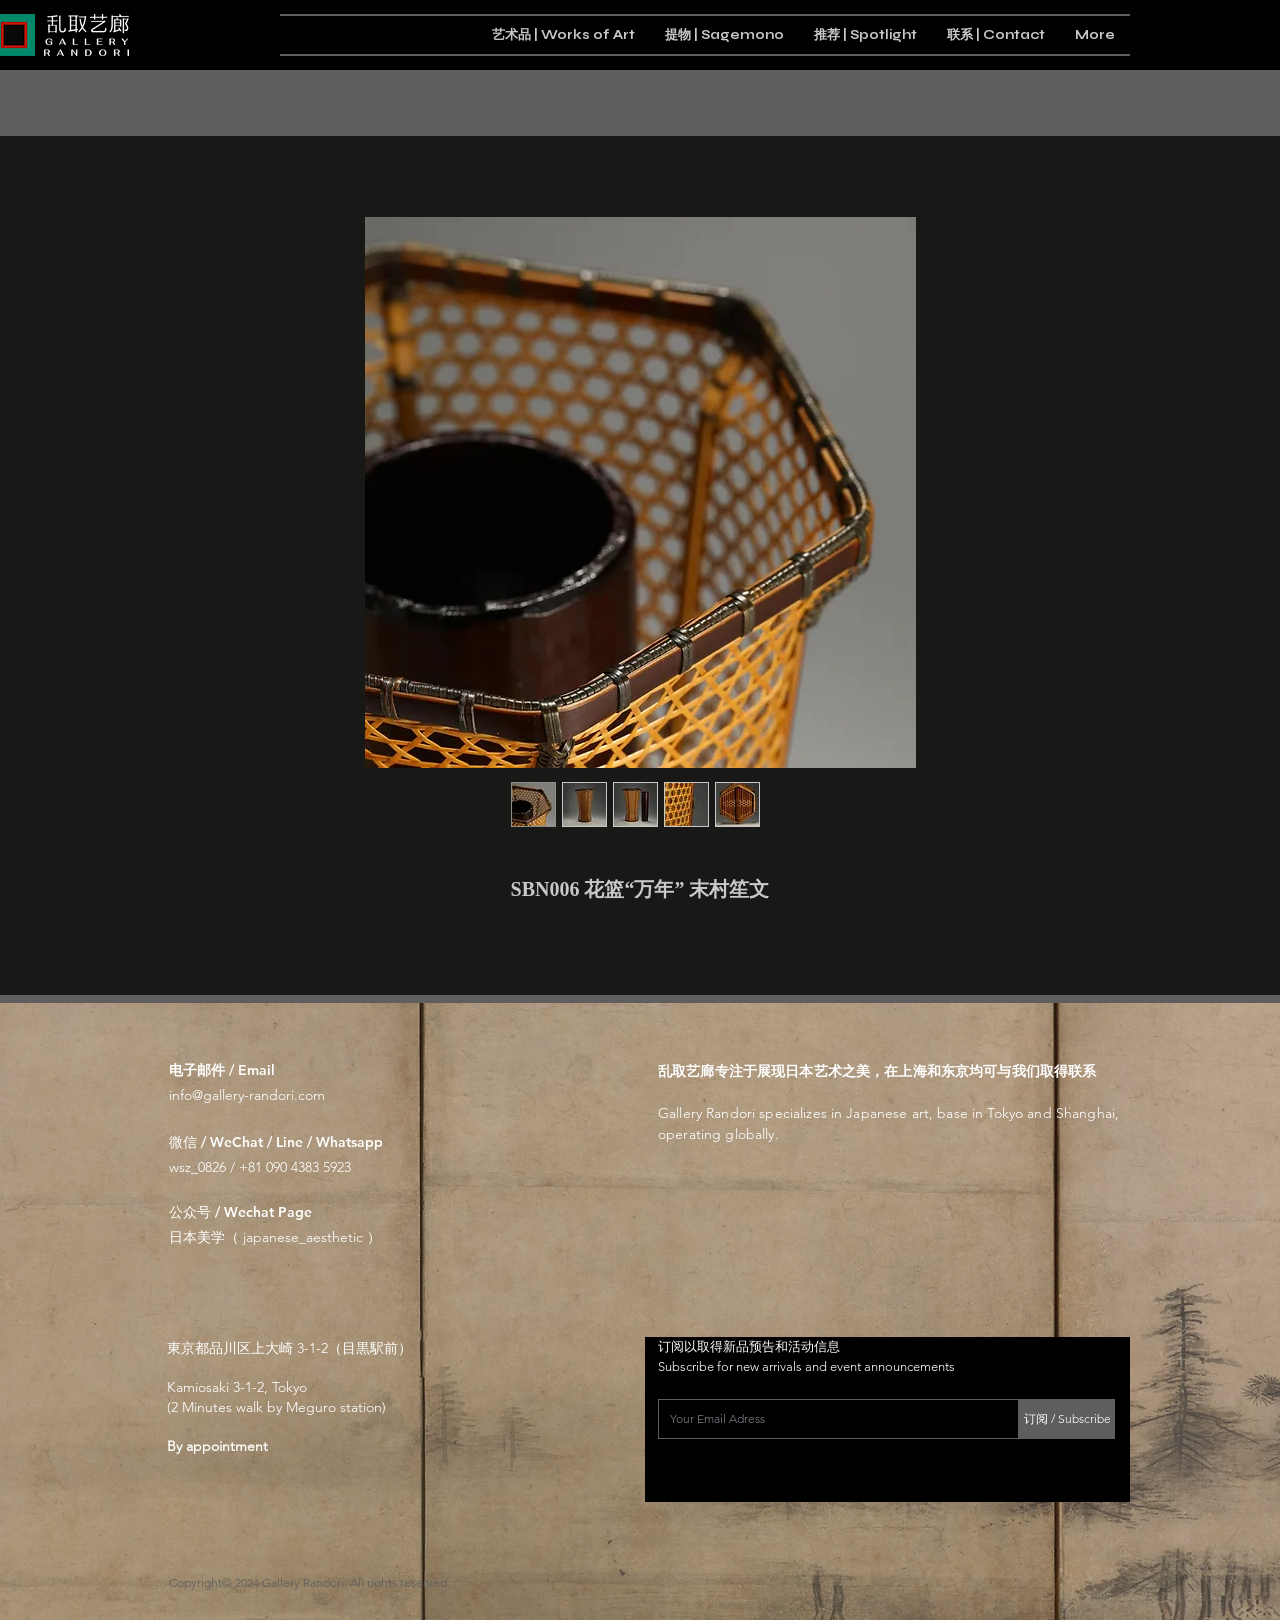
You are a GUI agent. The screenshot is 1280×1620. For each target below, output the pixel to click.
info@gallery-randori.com (247, 1095)
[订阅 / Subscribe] (1067, 1419)
